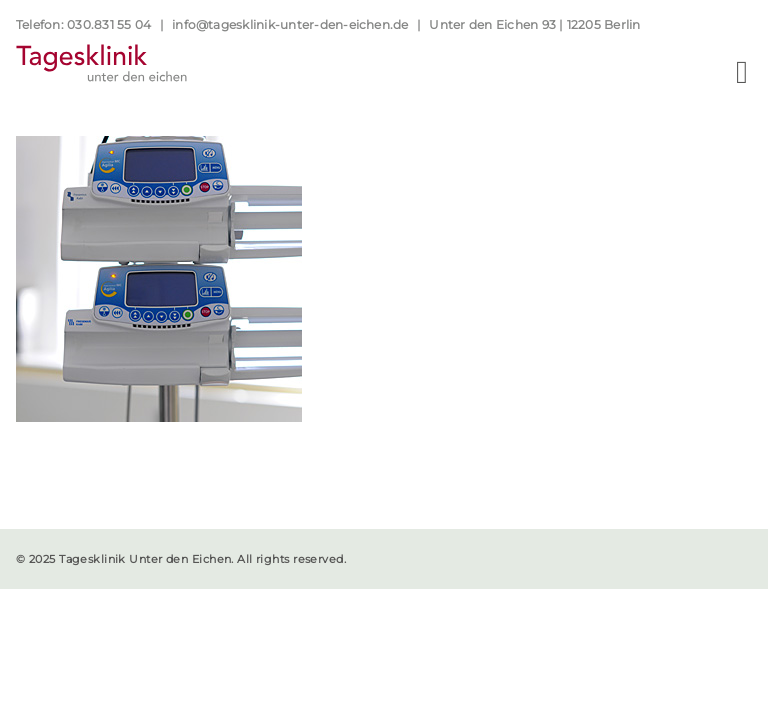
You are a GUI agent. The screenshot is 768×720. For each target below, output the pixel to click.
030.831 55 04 (109, 24)
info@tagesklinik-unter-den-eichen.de (290, 24)
